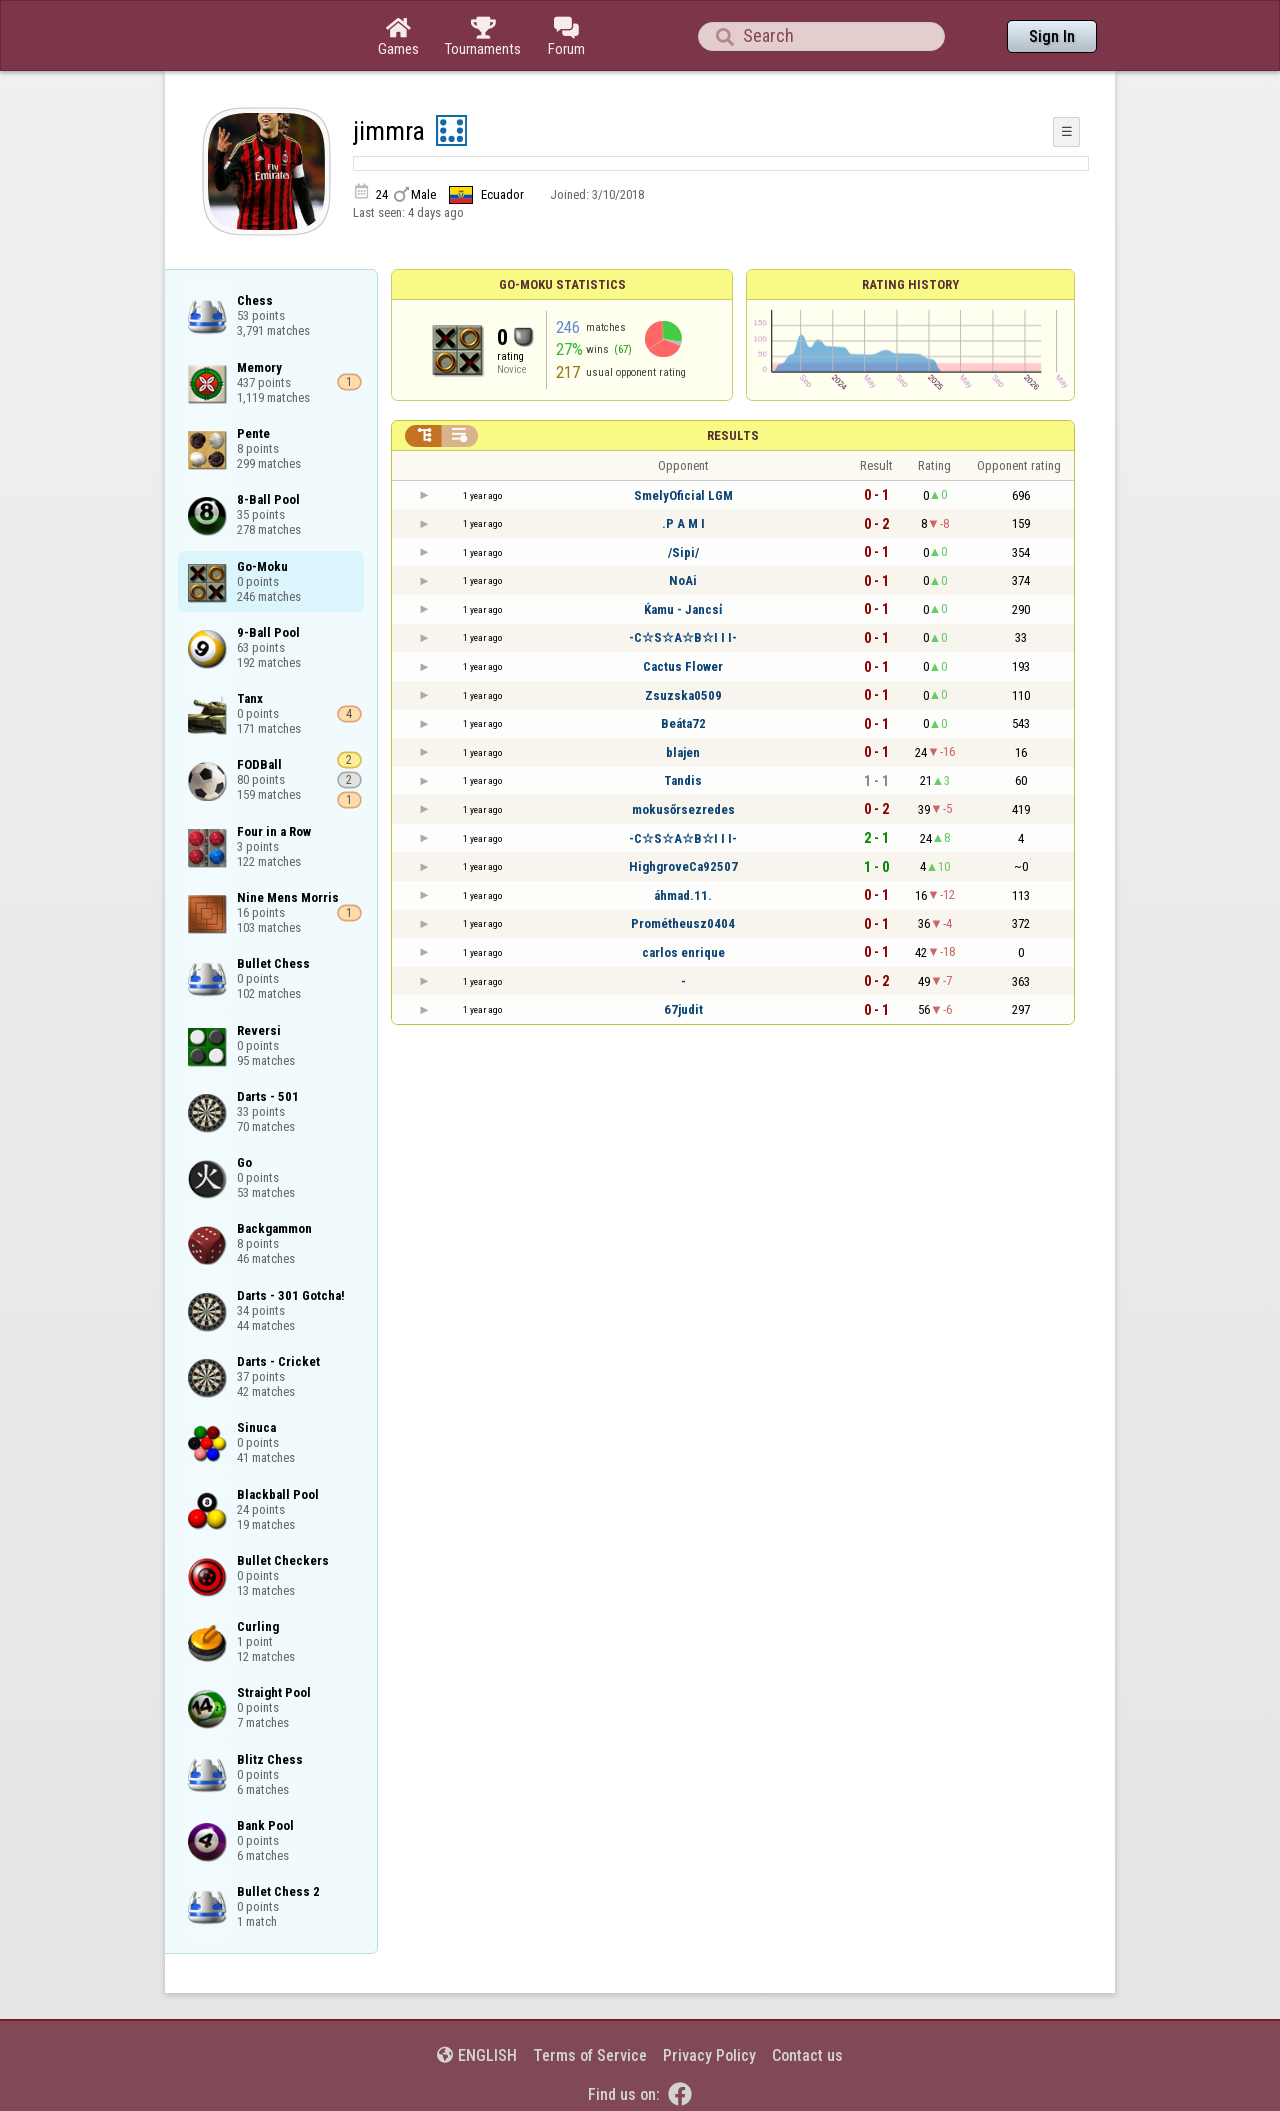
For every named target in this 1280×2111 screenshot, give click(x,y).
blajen (683, 752)
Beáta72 (683, 723)
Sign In (1052, 36)
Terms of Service (590, 2055)
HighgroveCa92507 (683, 866)
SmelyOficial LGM (683, 495)
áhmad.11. (683, 895)
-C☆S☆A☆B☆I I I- (683, 637)
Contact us (807, 2055)
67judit (683, 1009)
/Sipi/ (683, 552)
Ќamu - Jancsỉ (683, 609)
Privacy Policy (709, 2055)
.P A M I (683, 523)
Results (733, 435)
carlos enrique (683, 952)
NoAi (683, 580)
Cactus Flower (683, 666)
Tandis (683, 780)
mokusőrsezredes (683, 809)
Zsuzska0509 (683, 695)
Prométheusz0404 (683, 923)
